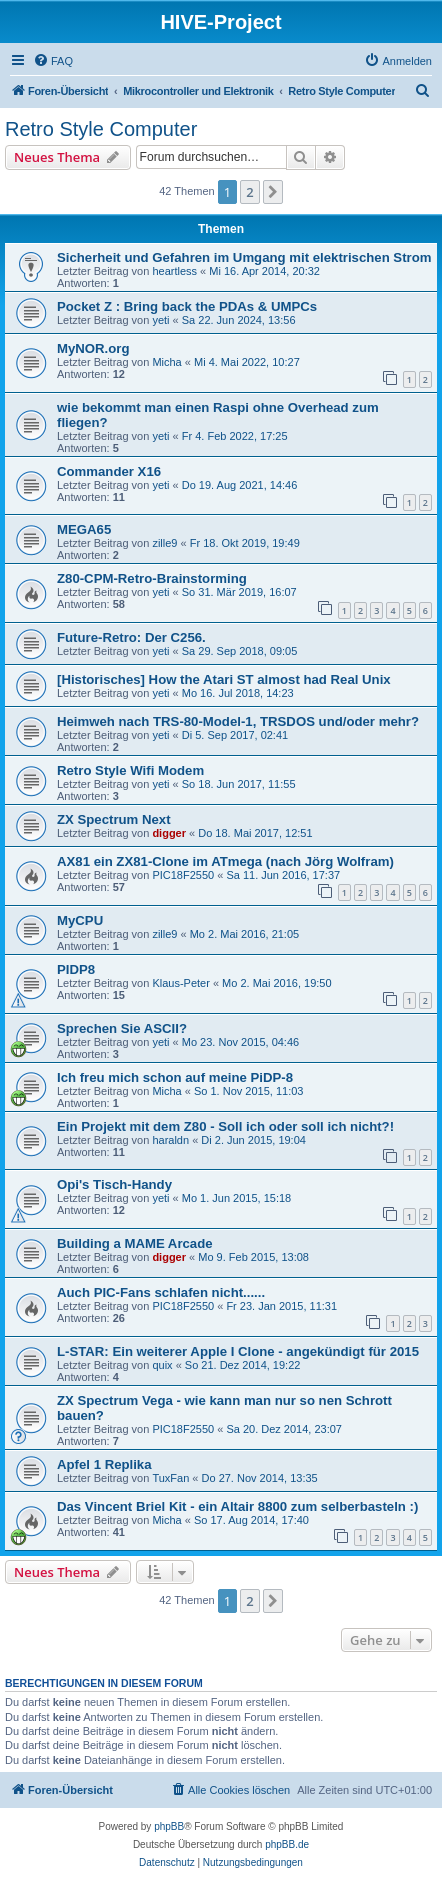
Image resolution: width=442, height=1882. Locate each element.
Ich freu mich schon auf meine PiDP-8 (175, 1077)
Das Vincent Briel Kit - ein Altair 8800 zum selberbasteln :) (237, 1506)
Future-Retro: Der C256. (131, 637)
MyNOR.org (93, 348)
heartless (174, 271)
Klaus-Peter (180, 983)
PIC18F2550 (183, 875)
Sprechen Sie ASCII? (122, 1028)
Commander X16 (109, 471)
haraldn (170, 1140)
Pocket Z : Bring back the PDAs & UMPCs (187, 306)
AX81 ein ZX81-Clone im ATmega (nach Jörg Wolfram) (225, 861)
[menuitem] (53, 61)
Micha (166, 362)
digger (169, 833)
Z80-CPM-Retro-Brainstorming (152, 578)
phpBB (169, 1826)
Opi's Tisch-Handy (114, 1184)
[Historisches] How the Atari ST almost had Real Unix (224, 679)
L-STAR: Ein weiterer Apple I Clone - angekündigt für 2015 (238, 1351)
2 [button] (249, 192)
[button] (273, 192)
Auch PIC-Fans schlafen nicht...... (161, 1292)
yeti (160, 320)
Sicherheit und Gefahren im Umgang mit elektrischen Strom (244, 257)
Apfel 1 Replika (104, 1464)
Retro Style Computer (101, 129)
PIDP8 (76, 969)
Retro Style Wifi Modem (130, 770)
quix (162, 1365)
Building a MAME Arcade (135, 1243)
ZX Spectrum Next (114, 819)
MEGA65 (84, 529)
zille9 (164, 543)
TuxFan (170, 1478)
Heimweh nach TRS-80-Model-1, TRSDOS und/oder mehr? (238, 721)
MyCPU (80, 920)
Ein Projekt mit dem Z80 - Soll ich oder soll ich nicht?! (225, 1126)
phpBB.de (287, 1844)
